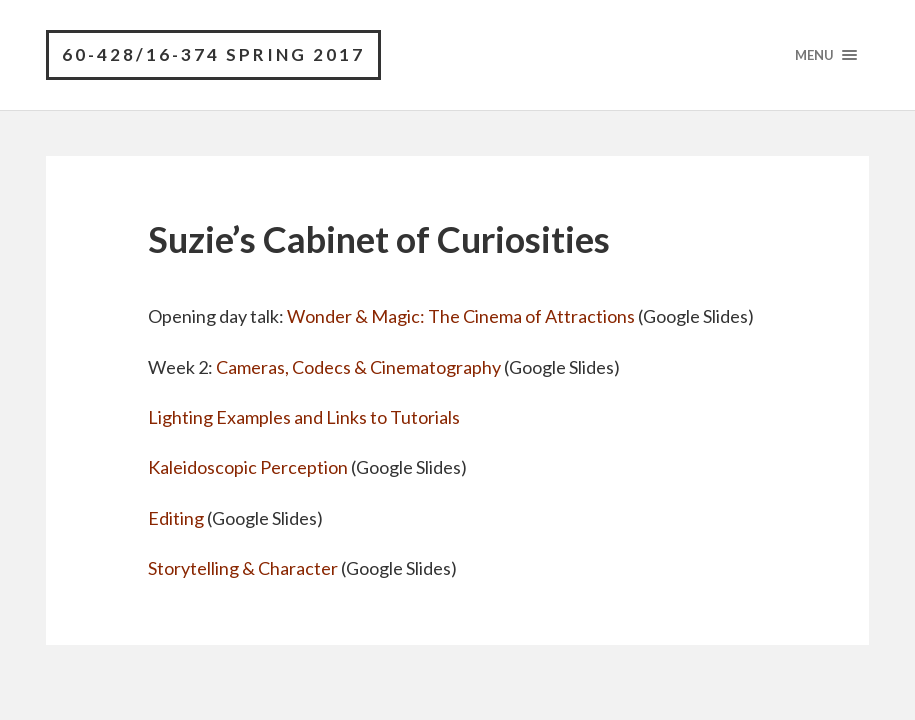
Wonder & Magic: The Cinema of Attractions (461, 316)
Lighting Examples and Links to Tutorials (304, 417)
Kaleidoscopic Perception (248, 467)
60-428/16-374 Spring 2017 (213, 54)
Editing (176, 518)
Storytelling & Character (243, 568)
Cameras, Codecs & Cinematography (358, 367)
